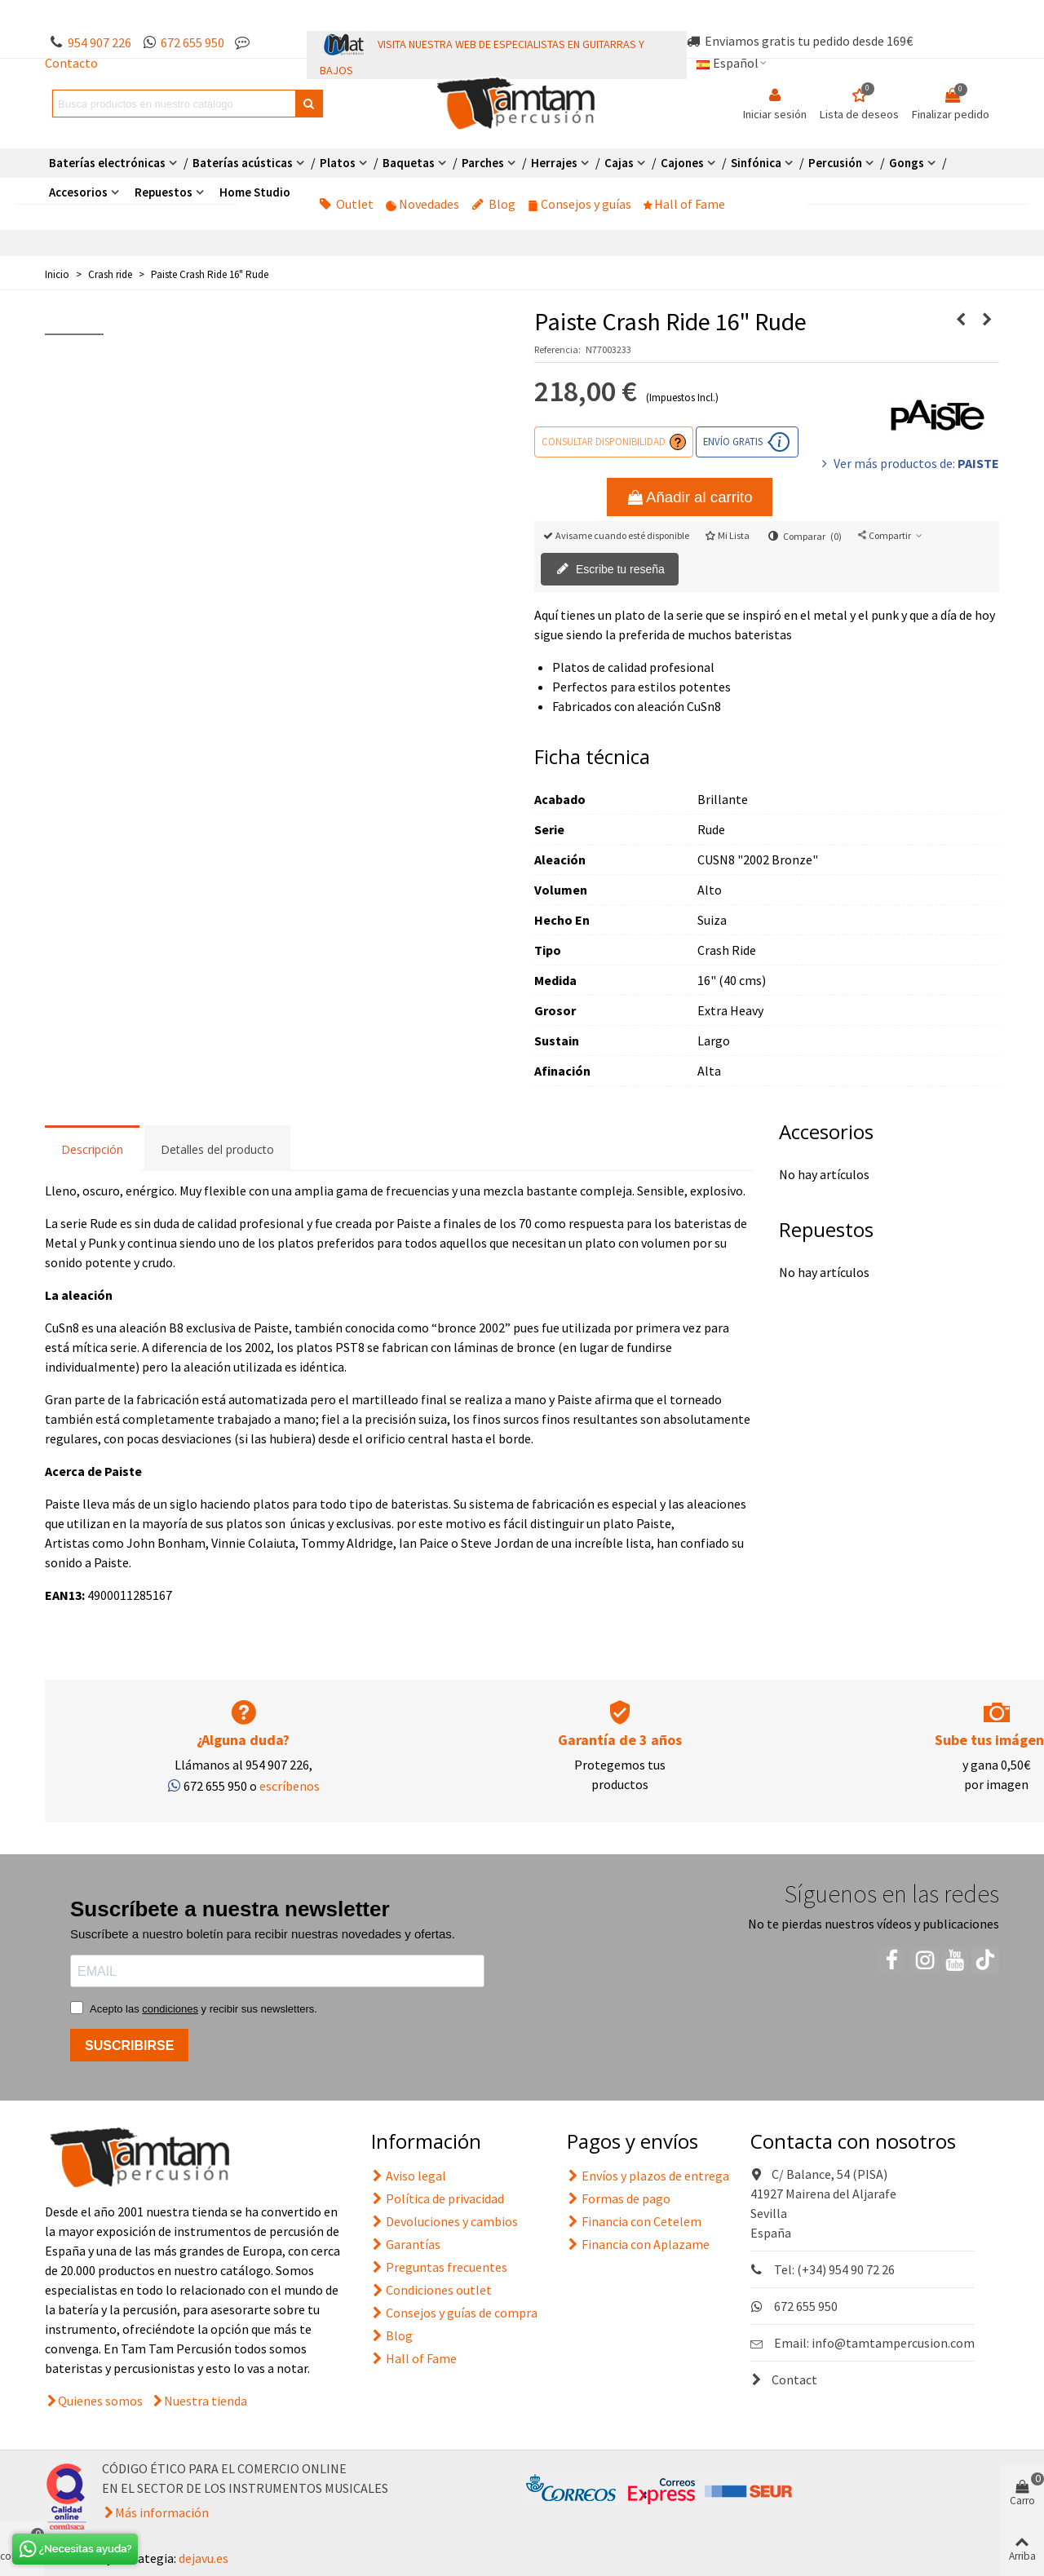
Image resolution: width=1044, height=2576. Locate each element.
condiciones (170, 2009)
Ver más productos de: (908, 463)
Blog (493, 204)
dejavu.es (203, 2558)
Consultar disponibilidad (604, 441)
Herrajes (554, 162)
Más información (162, 2512)
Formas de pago (618, 2198)
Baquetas (409, 162)
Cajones (682, 162)
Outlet (346, 204)
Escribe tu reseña (610, 570)
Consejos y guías (579, 204)
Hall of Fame (684, 204)
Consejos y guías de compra (454, 2312)
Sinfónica (756, 162)
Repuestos (163, 192)
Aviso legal (408, 2175)
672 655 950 (192, 42)
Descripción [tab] (92, 1149)
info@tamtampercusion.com (893, 2343)
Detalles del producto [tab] (217, 1149)
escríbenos (289, 1786)
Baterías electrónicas (107, 162)
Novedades (422, 204)
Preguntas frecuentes (439, 2267)
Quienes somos (100, 2401)
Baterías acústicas (242, 162)
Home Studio (254, 192)
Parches (483, 162)
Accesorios (78, 192)
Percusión (835, 162)
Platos (338, 162)
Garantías (405, 2244)
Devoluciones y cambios (444, 2221)
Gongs (906, 162)
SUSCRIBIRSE (129, 2045)
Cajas (619, 162)
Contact (783, 2379)
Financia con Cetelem (634, 2221)
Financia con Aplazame (638, 2244)
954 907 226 (99, 42)
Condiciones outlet (431, 2290)
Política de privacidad (437, 2198)
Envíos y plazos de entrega (648, 2175)
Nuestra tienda (205, 2401)
